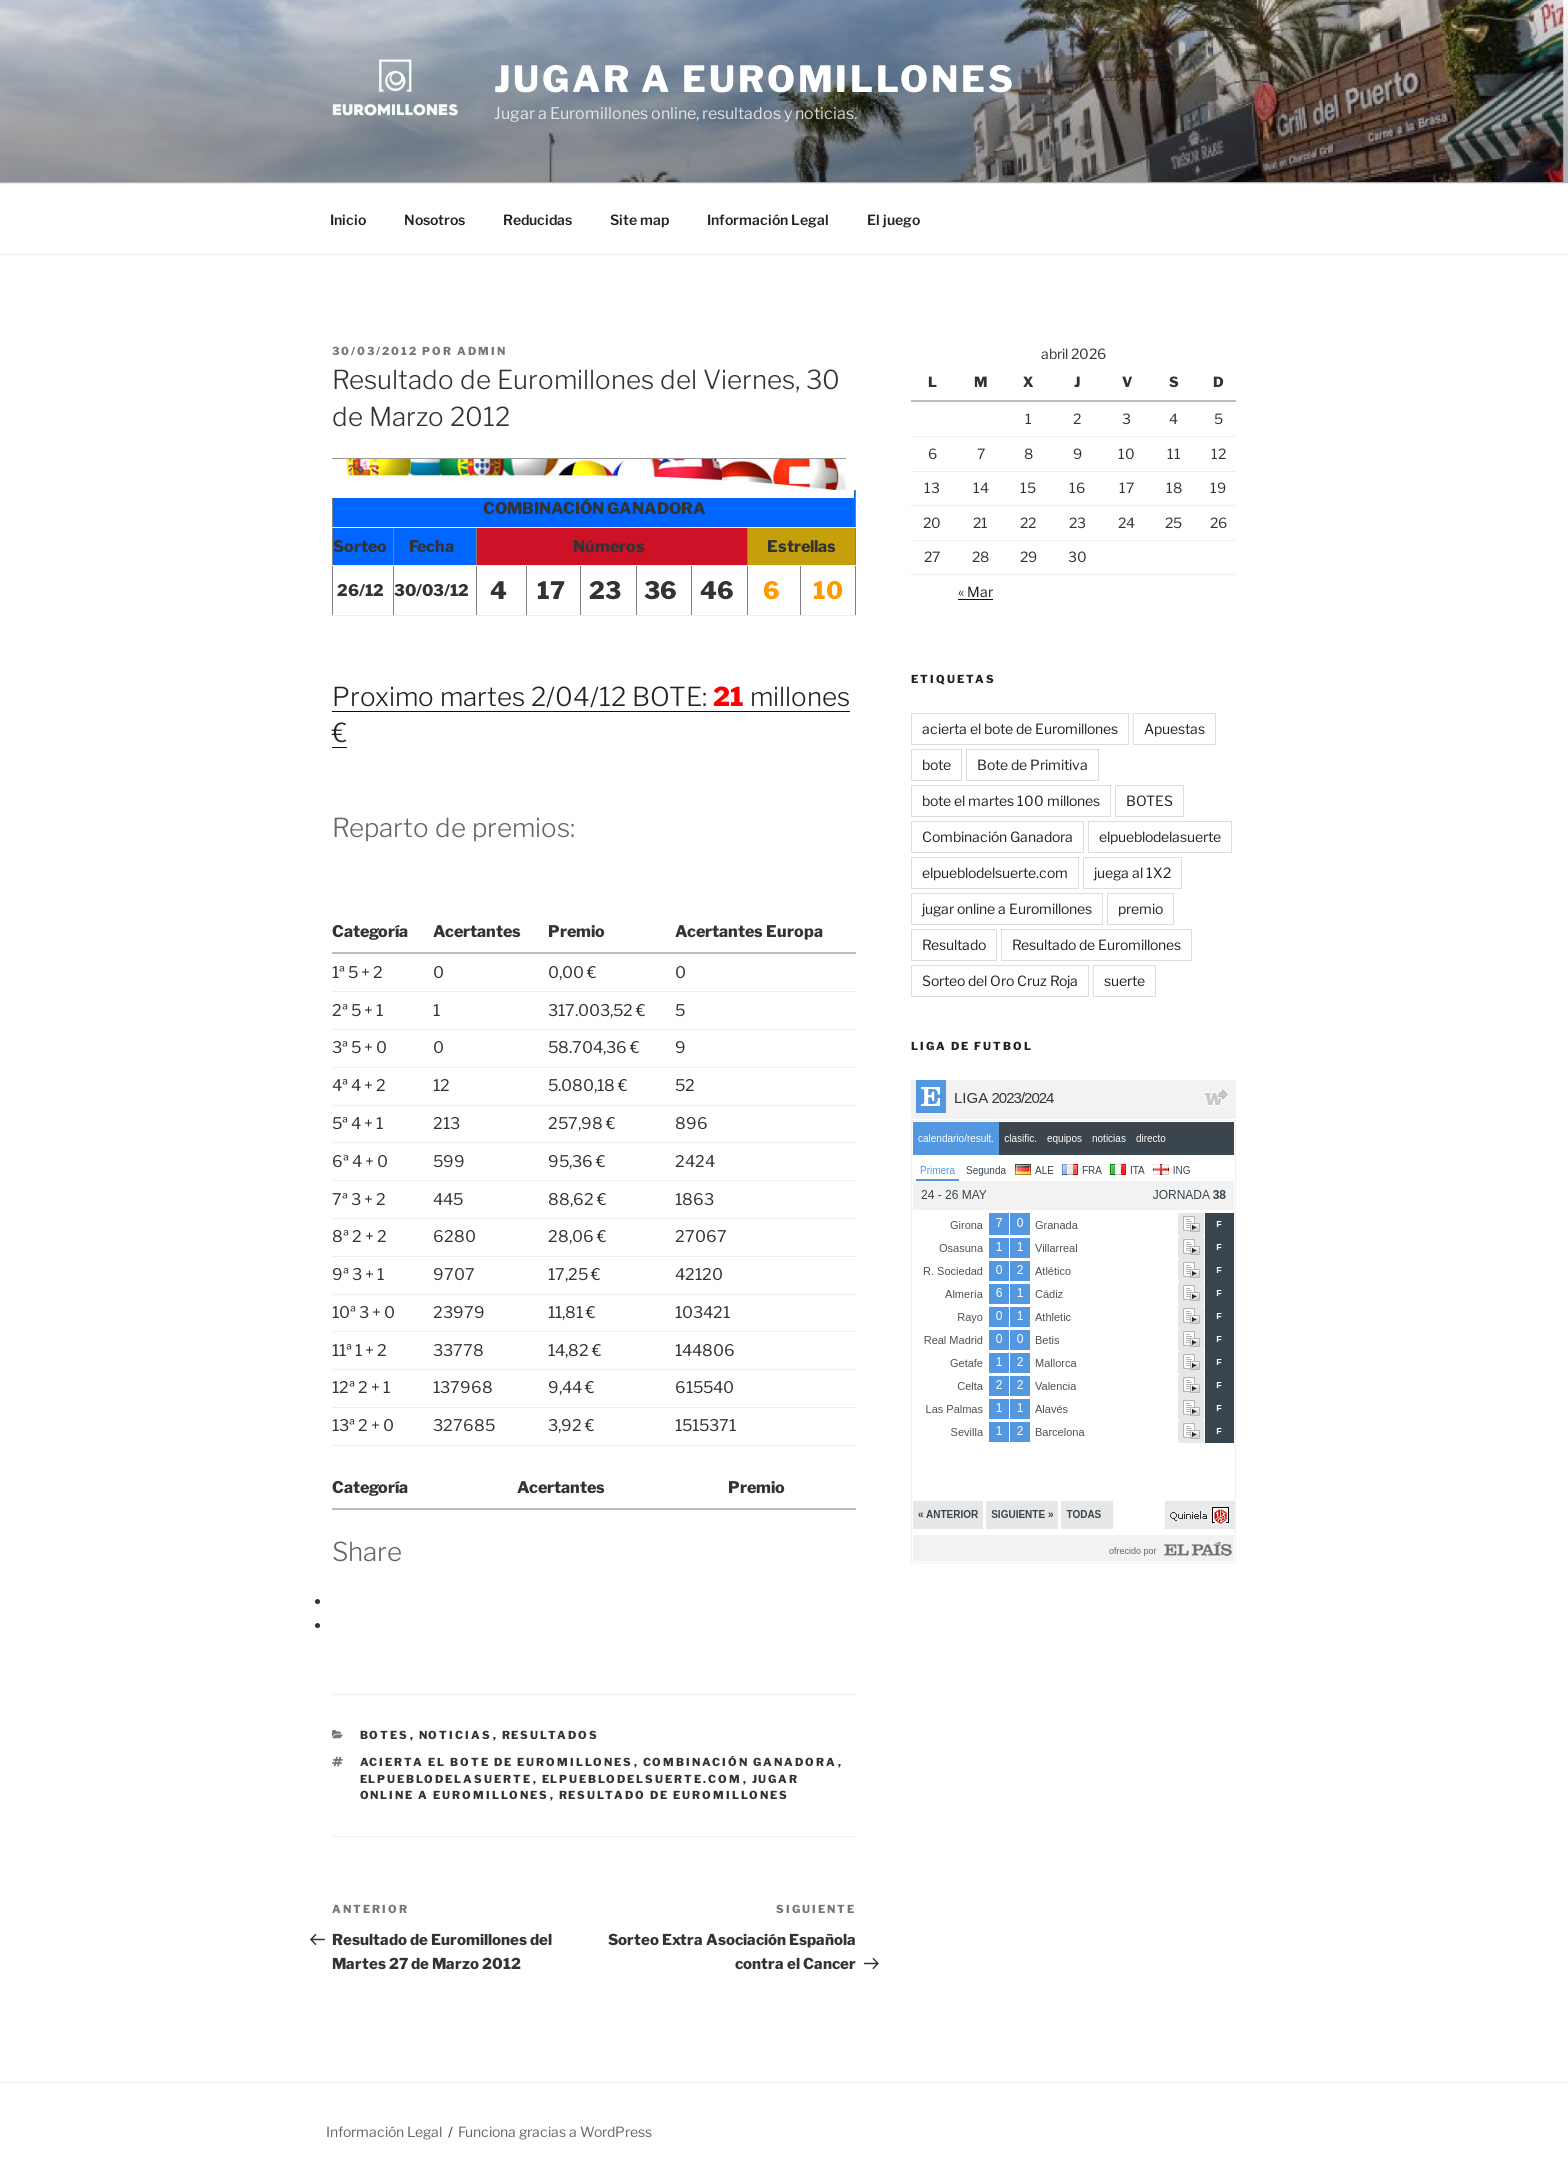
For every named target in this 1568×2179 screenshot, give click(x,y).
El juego (893, 219)
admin (482, 351)
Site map (639, 219)
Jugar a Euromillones (755, 79)
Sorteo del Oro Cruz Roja (1000, 980)
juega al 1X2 (1132, 872)
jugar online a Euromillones (1007, 908)
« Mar (975, 591)
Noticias (456, 1735)
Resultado (954, 944)
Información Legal (768, 219)
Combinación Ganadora (740, 1762)
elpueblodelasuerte (446, 1779)
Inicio (348, 219)
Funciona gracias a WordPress (555, 2131)
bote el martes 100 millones (1011, 800)
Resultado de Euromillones (674, 1795)
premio (1140, 908)
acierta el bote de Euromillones (497, 1762)
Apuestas (1174, 728)
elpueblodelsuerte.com (642, 1779)
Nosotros (434, 219)
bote (936, 764)
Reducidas (537, 219)
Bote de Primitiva (1032, 764)
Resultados (551, 1735)
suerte (1124, 980)
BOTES (385, 1735)
